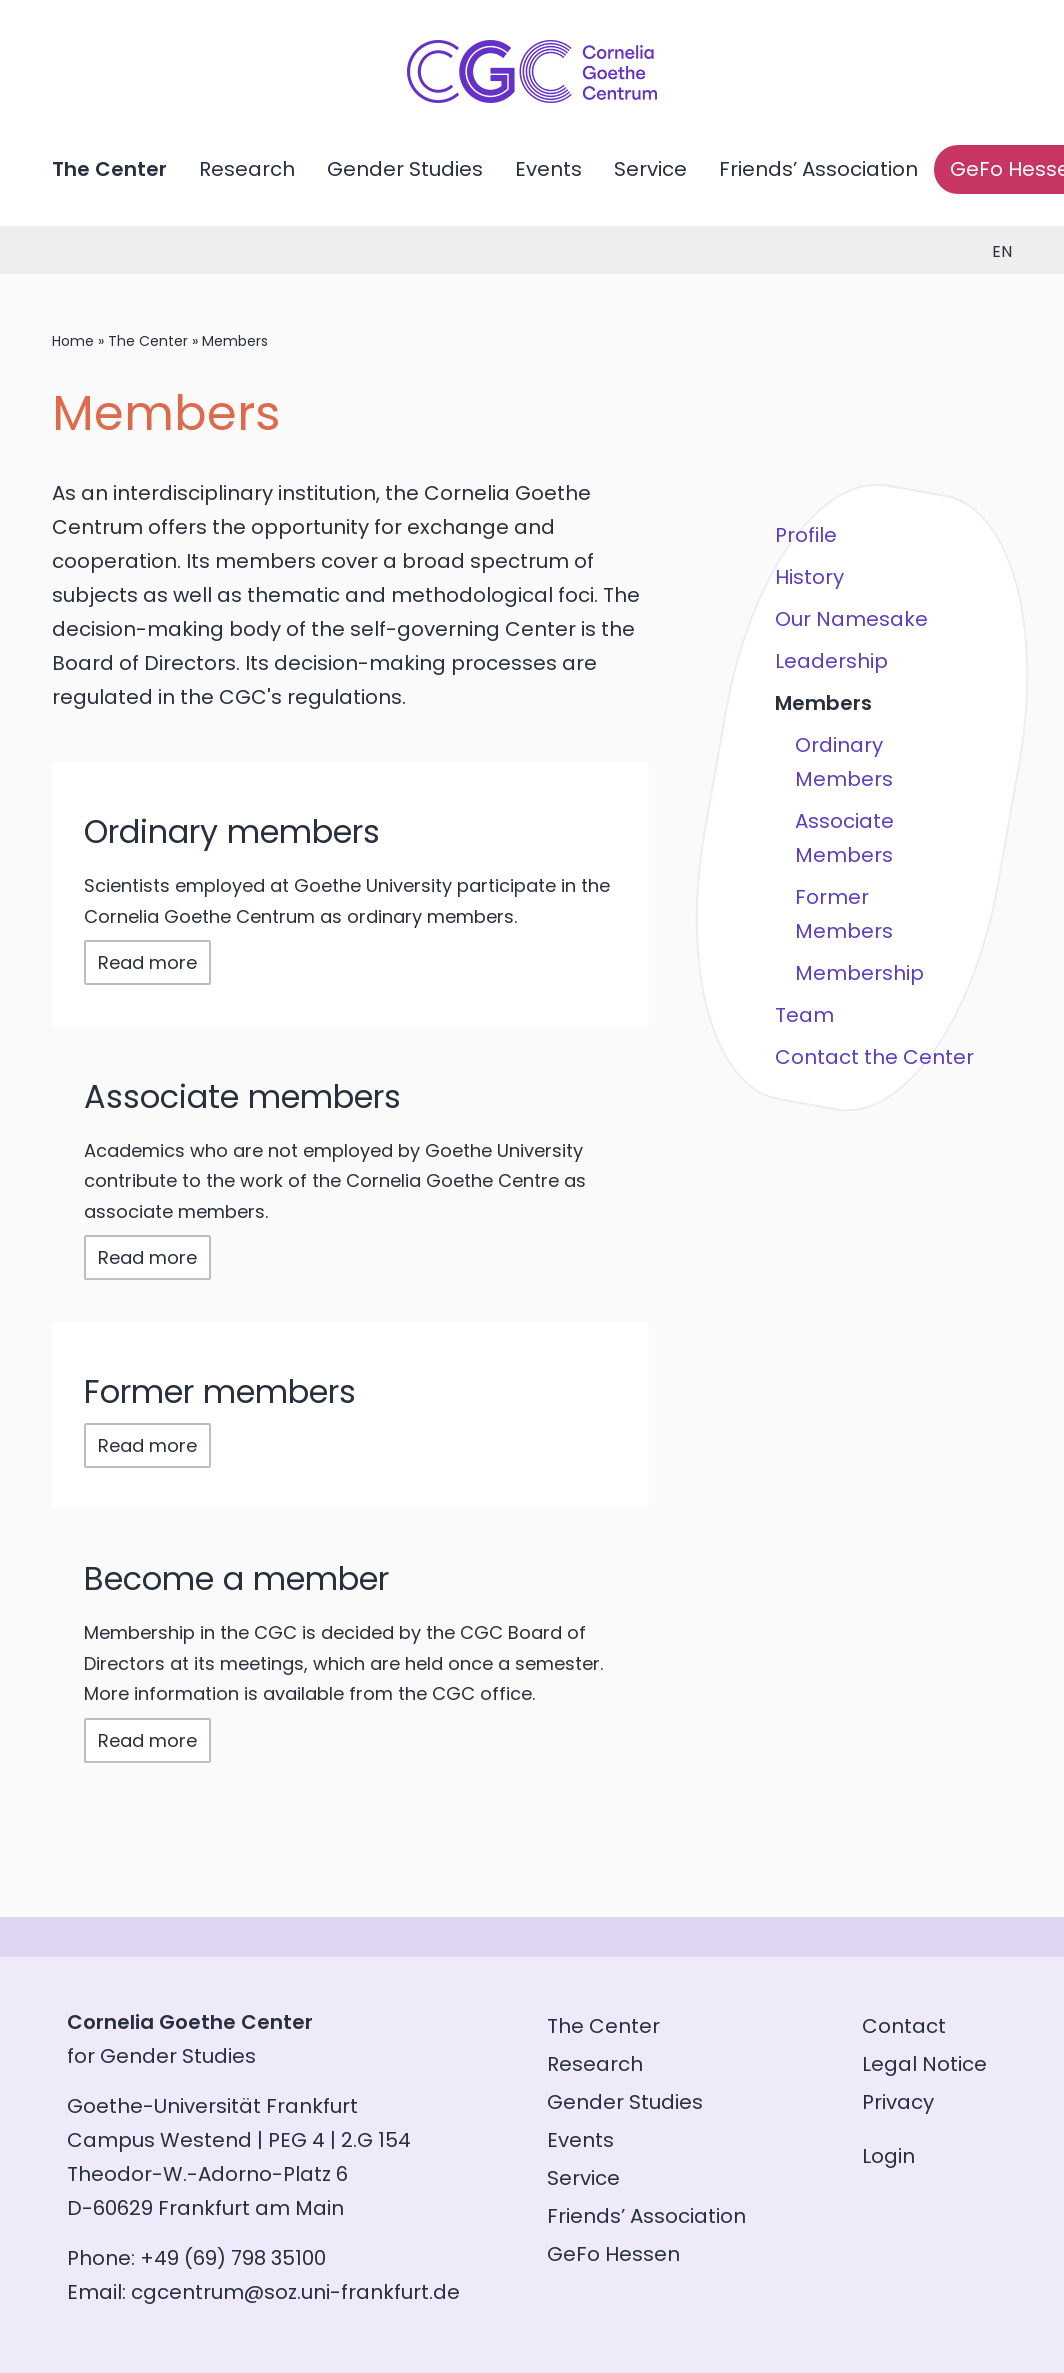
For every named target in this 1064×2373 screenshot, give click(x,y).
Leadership (831, 661)
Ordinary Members (844, 762)
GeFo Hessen (613, 2254)
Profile (806, 535)
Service (650, 169)
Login (888, 2156)
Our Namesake (851, 619)
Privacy (898, 2102)
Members (823, 703)
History (809, 577)
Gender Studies (405, 169)
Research (247, 169)
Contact (904, 2026)
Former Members (844, 914)
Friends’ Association (818, 169)
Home (73, 341)
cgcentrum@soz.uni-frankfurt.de (295, 2292)
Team (804, 1015)
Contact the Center (874, 1057)
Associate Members (844, 838)
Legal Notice (924, 2064)
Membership (859, 973)
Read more (147, 962)
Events (548, 169)
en (1002, 251)
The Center (109, 169)
